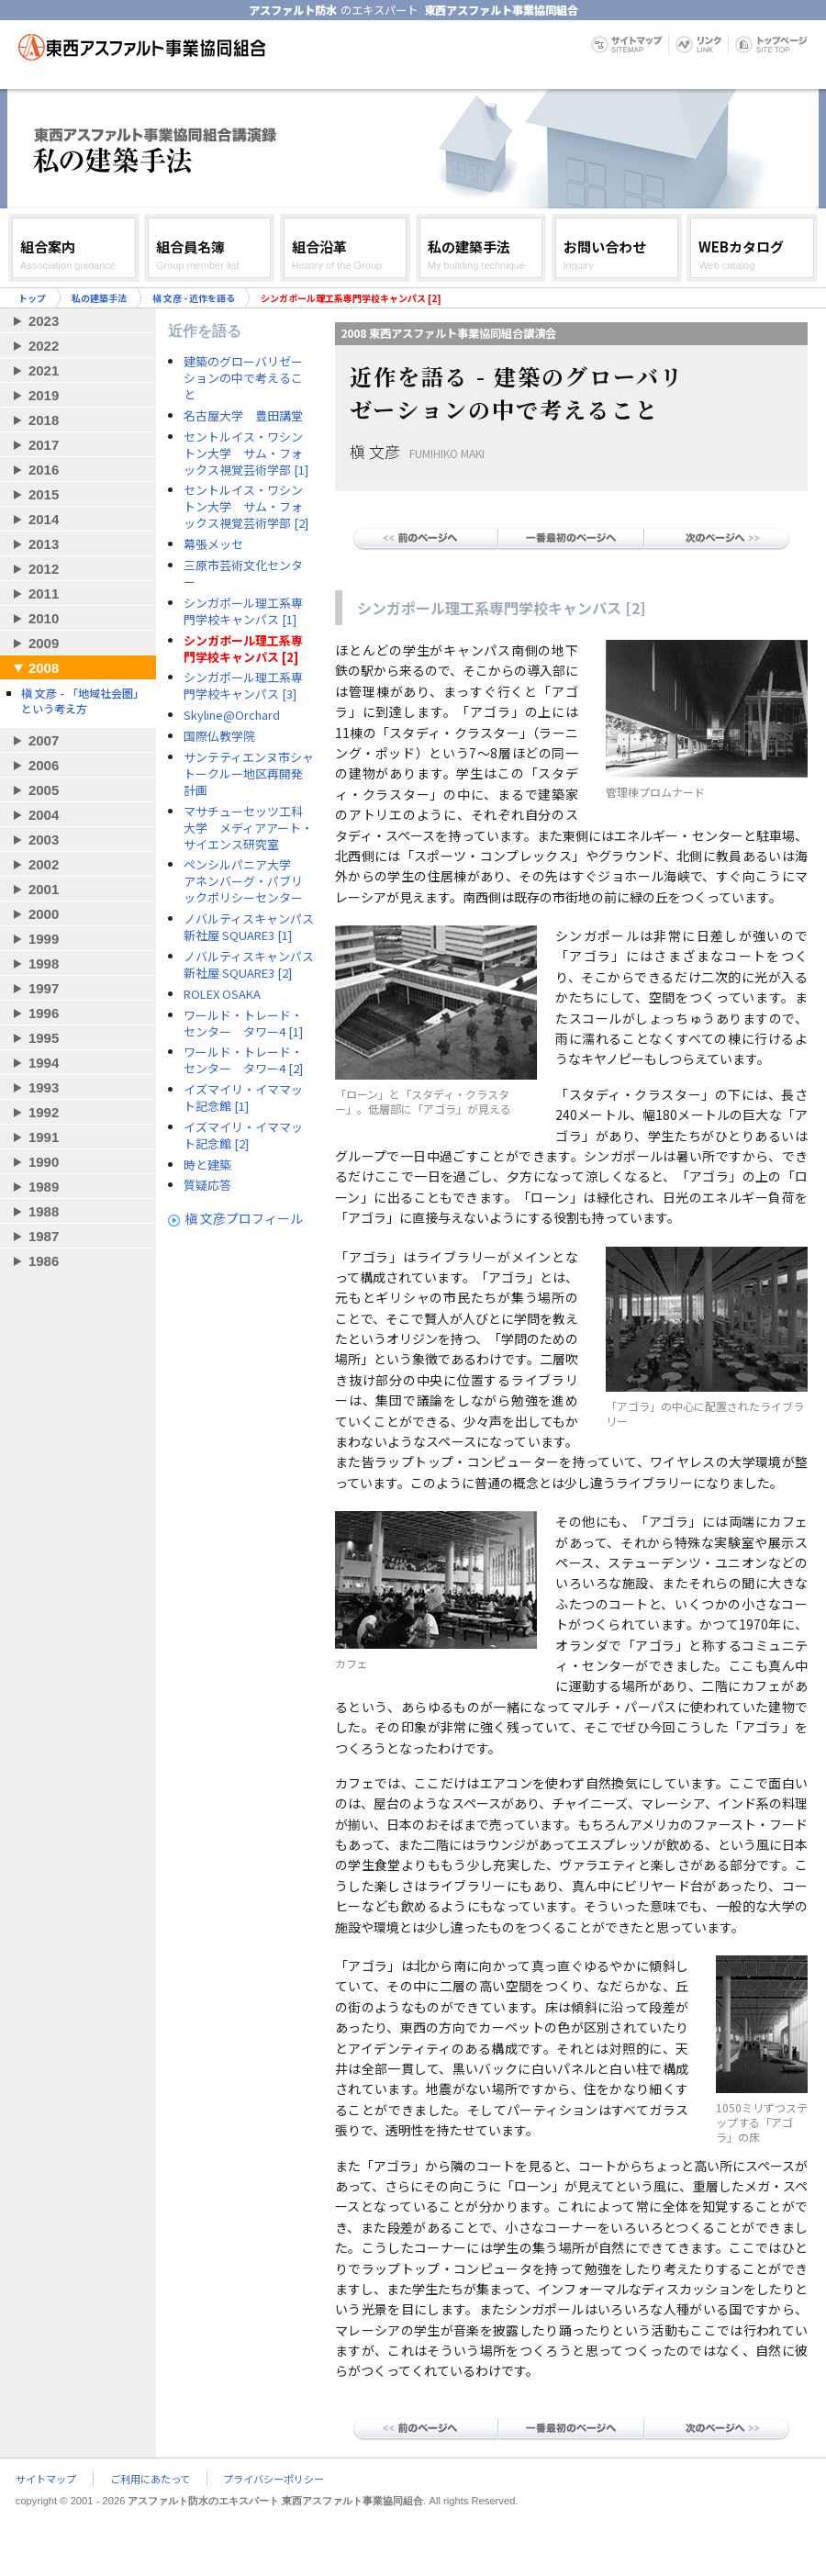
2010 (43, 618)
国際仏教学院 (219, 736)
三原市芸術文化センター (243, 573)
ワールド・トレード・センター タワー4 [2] (243, 1060)
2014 (43, 519)
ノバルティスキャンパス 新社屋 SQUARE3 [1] (249, 927)
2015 (43, 494)
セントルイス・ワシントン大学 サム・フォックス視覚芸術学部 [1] (246, 453)
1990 (43, 1162)
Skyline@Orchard (232, 715)
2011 (43, 593)
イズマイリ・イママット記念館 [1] (243, 1097)
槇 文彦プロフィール (243, 1218)
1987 (43, 1236)
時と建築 (207, 1165)
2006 (43, 765)
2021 (43, 370)
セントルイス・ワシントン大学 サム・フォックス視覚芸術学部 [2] (246, 507)
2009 (43, 643)
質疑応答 (207, 1185)
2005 (43, 790)
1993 (43, 1087)
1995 (43, 1038)
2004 (43, 815)
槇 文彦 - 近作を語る (193, 298)
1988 (43, 1211)
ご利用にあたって (150, 2478)
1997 (43, 988)
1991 (43, 1137)
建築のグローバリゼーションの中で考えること (243, 378)
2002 (43, 864)
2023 (43, 321)
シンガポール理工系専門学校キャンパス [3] (243, 685)
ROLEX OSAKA (222, 994)
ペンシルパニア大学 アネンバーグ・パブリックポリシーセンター (243, 881)
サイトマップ (46, 2478)
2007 (43, 740)
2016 (43, 469)
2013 (43, 544)
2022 (43, 345)
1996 (43, 1013)
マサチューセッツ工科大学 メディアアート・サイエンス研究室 (248, 828)
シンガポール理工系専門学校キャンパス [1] (243, 611)
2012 (43, 569)
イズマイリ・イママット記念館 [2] (243, 1135)
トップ (32, 298)
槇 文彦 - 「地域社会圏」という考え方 (82, 700)
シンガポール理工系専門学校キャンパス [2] (243, 649)
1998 (43, 963)
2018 (43, 420)
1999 (43, 938)
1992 (43, 1112)
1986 (43, 1261)
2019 (43, 395)
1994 (43, 1062)
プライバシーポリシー (273, 2478)
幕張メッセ (213, 544)
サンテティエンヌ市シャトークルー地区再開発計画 (249, 774)
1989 (43, 1186)
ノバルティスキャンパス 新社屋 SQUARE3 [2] (249, 964)
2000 (43, 914)
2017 (43, 445)
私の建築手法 (99, 298)
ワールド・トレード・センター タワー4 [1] (243, 1023)
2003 (43, 839)
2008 (43, 668)
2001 (43, 889)
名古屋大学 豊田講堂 (243, 416)
